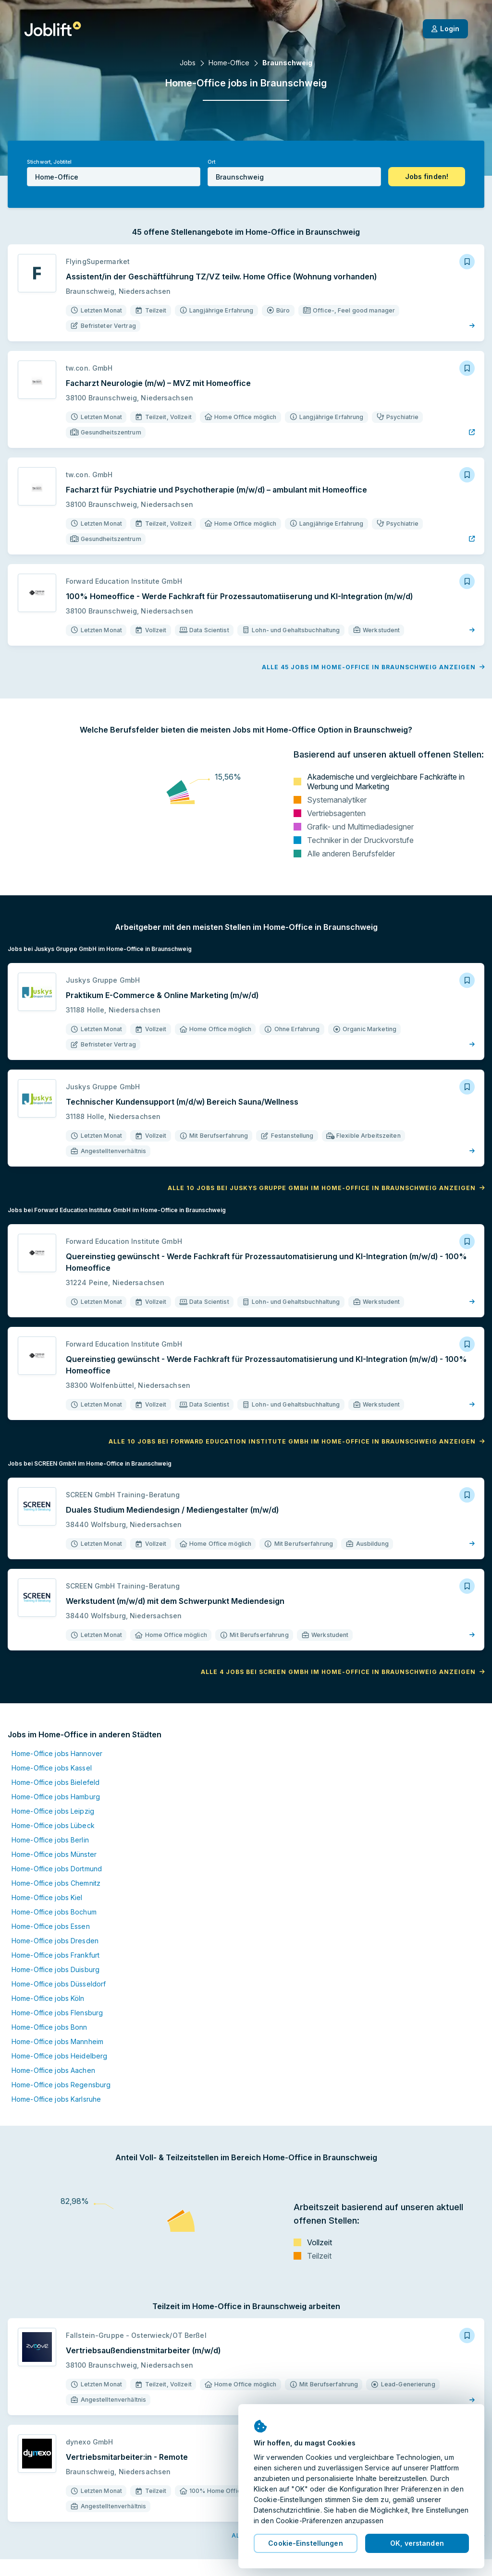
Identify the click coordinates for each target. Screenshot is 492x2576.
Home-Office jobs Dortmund (57, 1869)
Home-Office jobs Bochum (54, 1912)
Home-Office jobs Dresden (55, 1941)
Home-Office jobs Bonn (49, 2027)
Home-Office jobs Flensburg (57, 2013)
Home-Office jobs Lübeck (53, 1825)
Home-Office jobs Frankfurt (55, 1955)
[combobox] (113, 176)
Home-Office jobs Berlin (50, 1840)
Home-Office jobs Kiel (47, 1897)
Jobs (188, 63)
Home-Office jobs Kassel (52, 1768)
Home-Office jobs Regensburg (61, 2085)
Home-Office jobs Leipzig (53, 1811)
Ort (211, 162)
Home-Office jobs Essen (51, 1926)
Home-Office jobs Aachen (53, 2070)
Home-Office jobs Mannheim (57, 2041)
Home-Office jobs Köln (48, 1998)
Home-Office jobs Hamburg (56, 1797)
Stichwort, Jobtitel (49, 162)
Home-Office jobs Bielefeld (55, 1782)
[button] (426, 176)
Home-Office (229, 63)
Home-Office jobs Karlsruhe (56, 2099)
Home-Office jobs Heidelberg (59, 2056)
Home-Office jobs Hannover (57, 1753)
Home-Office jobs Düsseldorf (59, 1984)
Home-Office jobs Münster (54, 1854)
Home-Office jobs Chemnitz (56, 1883)
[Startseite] (52, 28)
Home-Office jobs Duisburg (55, 1969)
